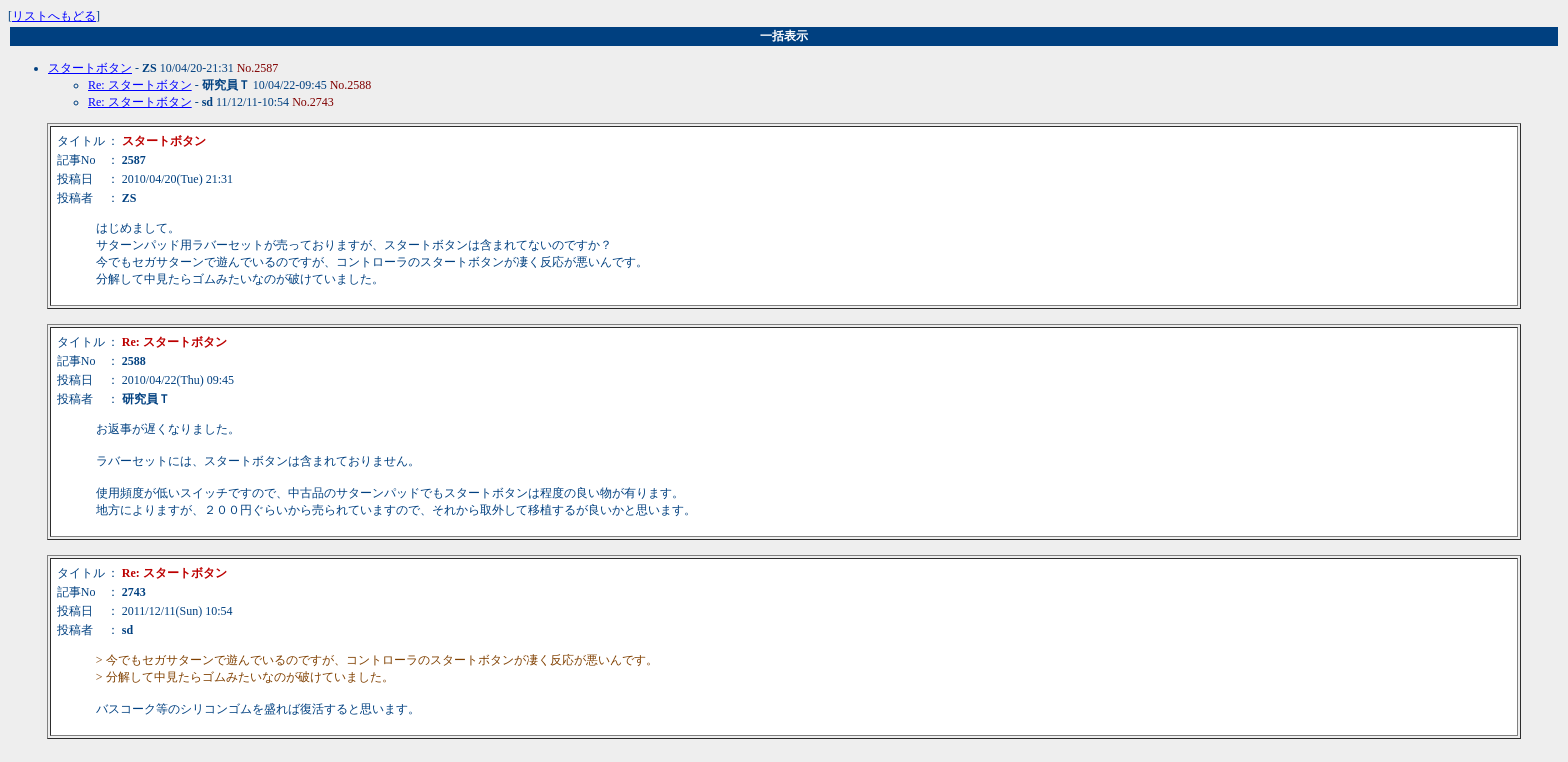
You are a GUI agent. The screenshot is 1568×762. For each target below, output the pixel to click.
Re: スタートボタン (140, 85)
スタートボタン (90, 68)
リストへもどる (54, 16)
